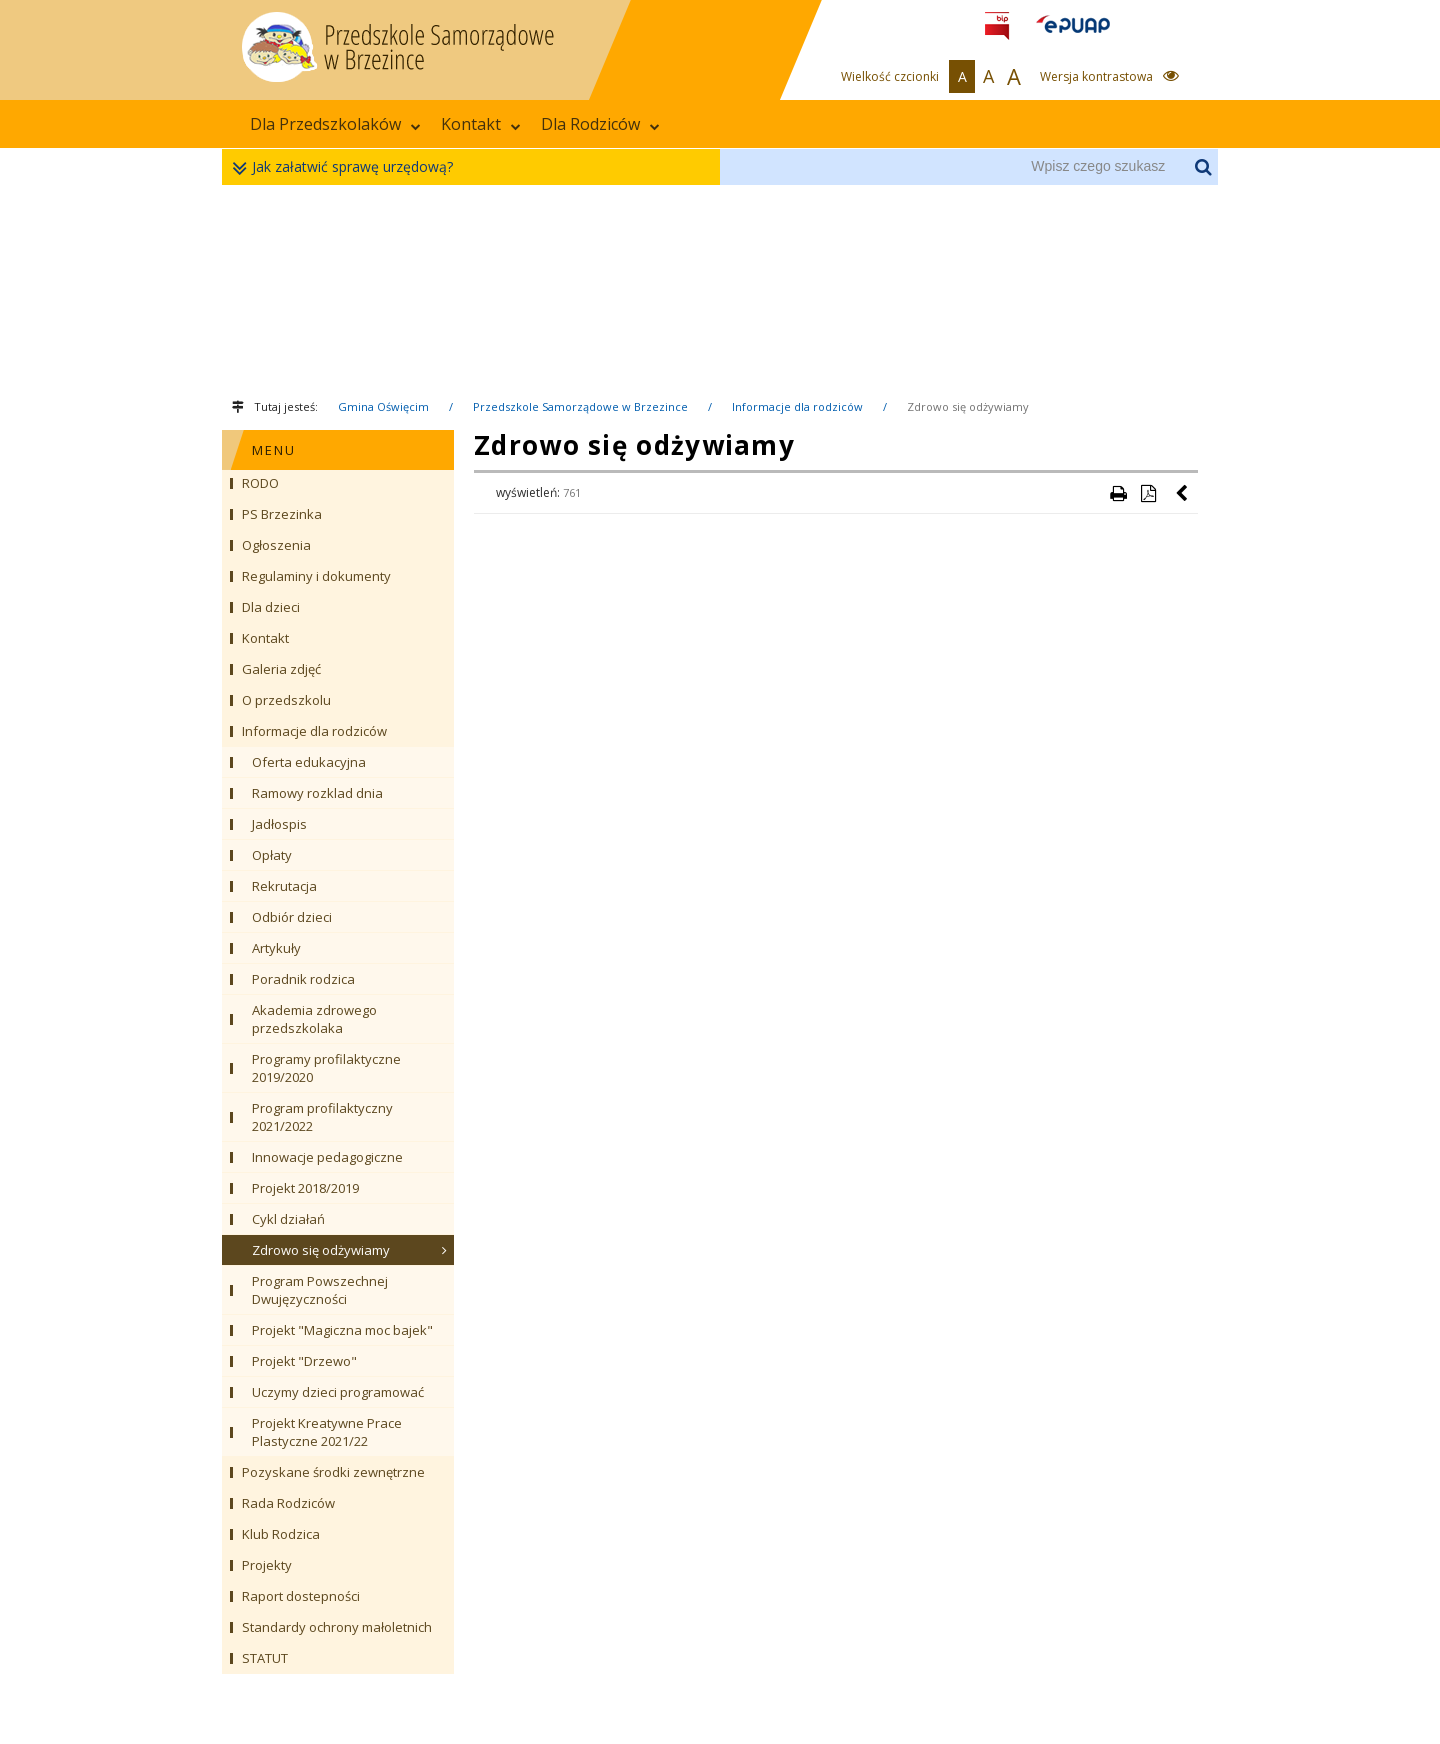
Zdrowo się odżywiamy (968, 406)
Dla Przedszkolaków (335, 124)
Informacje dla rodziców (797, 406)
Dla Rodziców (600, 124)
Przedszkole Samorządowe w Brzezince (580, 406)
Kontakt (481, 124)
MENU (274, 450)
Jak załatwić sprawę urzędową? (347, 167)
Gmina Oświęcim (383, 406)
